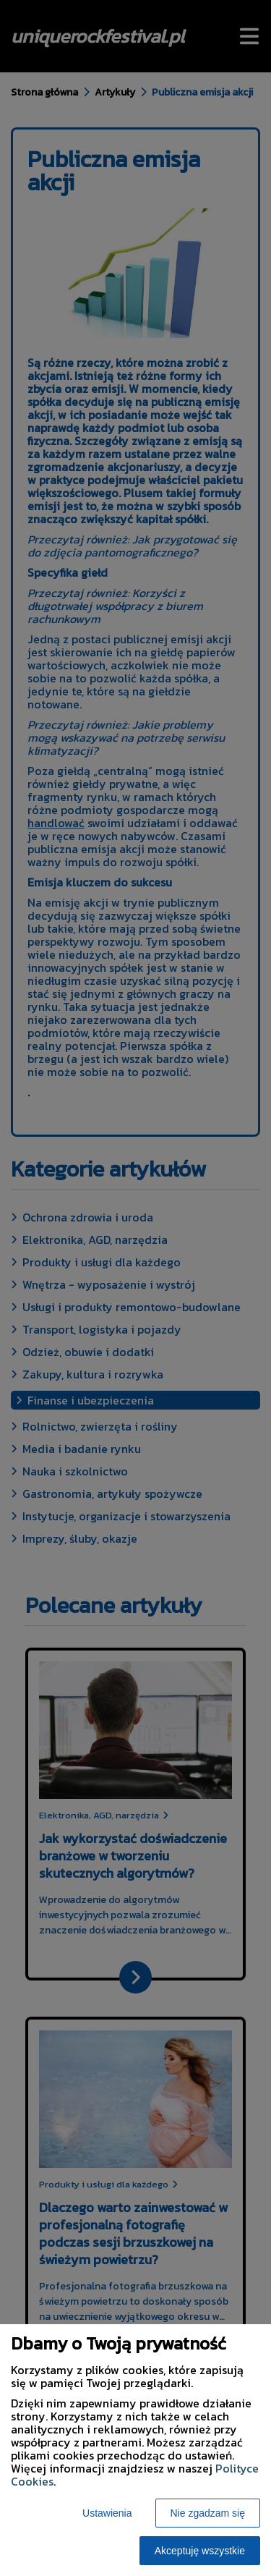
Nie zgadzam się (208, 2513)
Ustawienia (107, 2513)
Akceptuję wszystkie (200, 2550)
